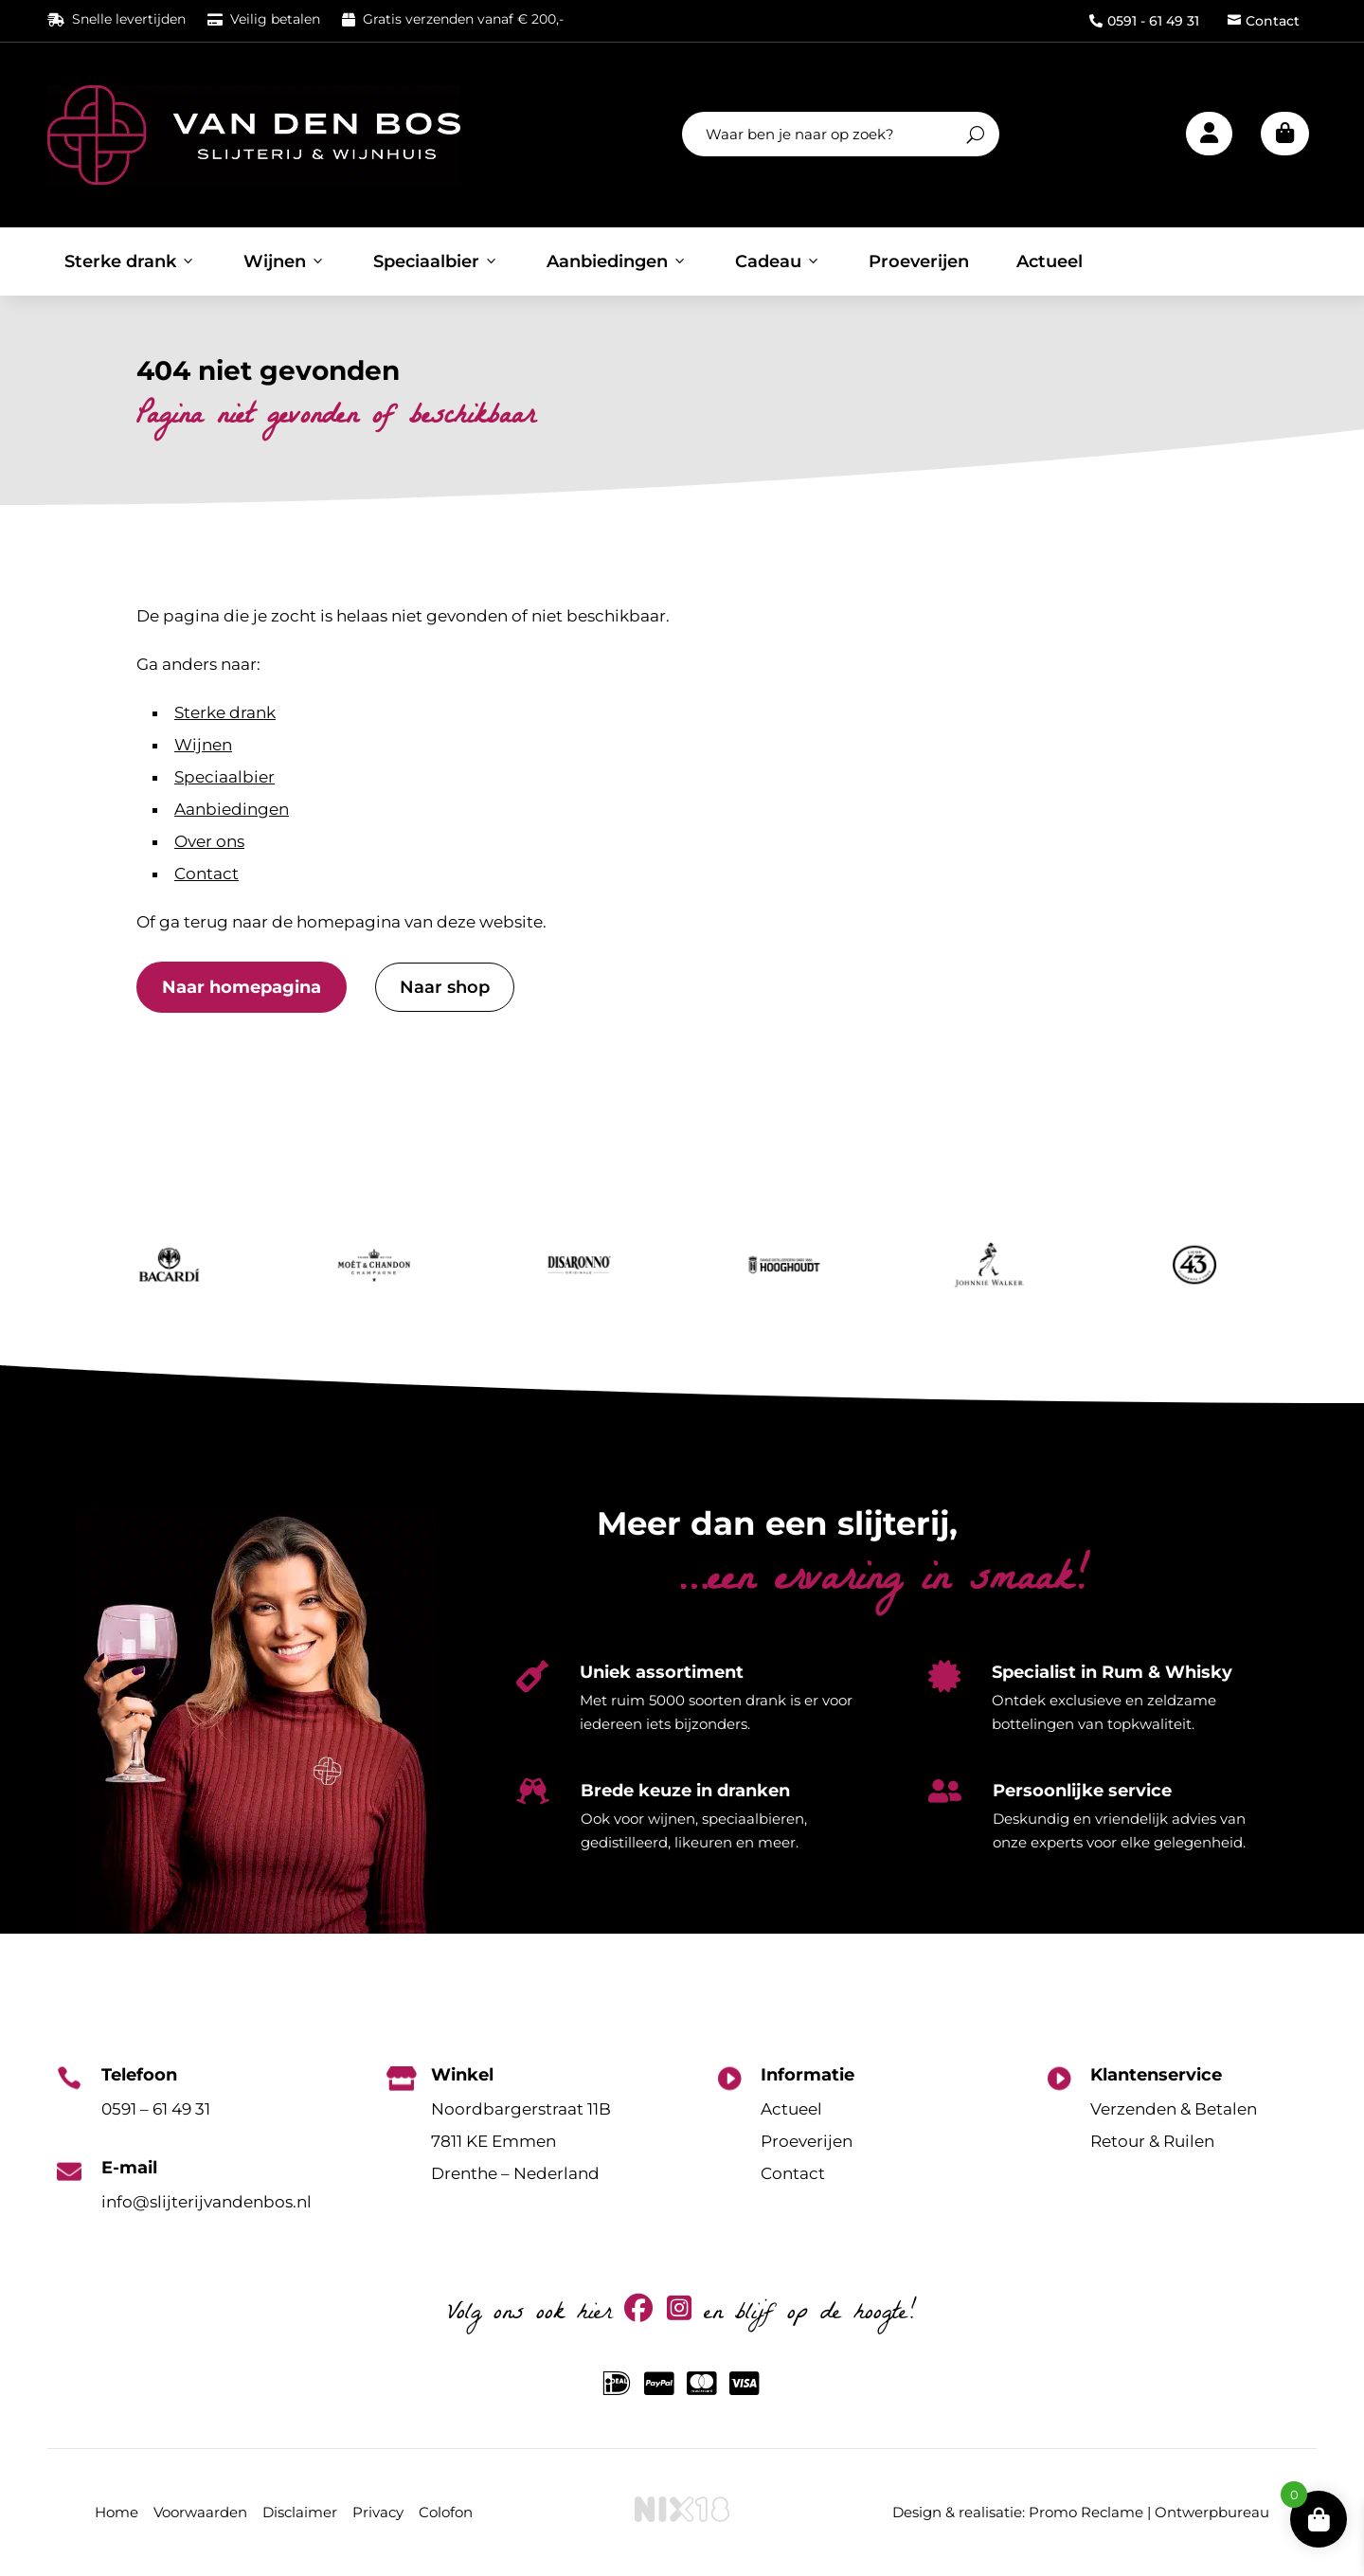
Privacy (378, 2512)
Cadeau (778, 261)
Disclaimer (299, 2512)
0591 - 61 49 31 (1144, 20)
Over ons (209, 841)
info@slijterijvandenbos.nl (206, 2201)
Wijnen (284, 261)
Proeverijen (919, 261)
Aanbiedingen (617, 261)
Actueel (1049, 261)
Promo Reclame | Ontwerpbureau (1149, 2512)
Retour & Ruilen (1152, 2141)
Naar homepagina (241, 987)
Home (116, 2512)
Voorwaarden (200, 2512)
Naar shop (445, 987)
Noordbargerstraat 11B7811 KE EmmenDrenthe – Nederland (521, 2141)
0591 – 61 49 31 (155, 2108)
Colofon (446, 2512)
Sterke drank (130, 261)
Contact (1264, 20)
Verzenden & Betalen (1173, 2108)
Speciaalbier (436, 261)
